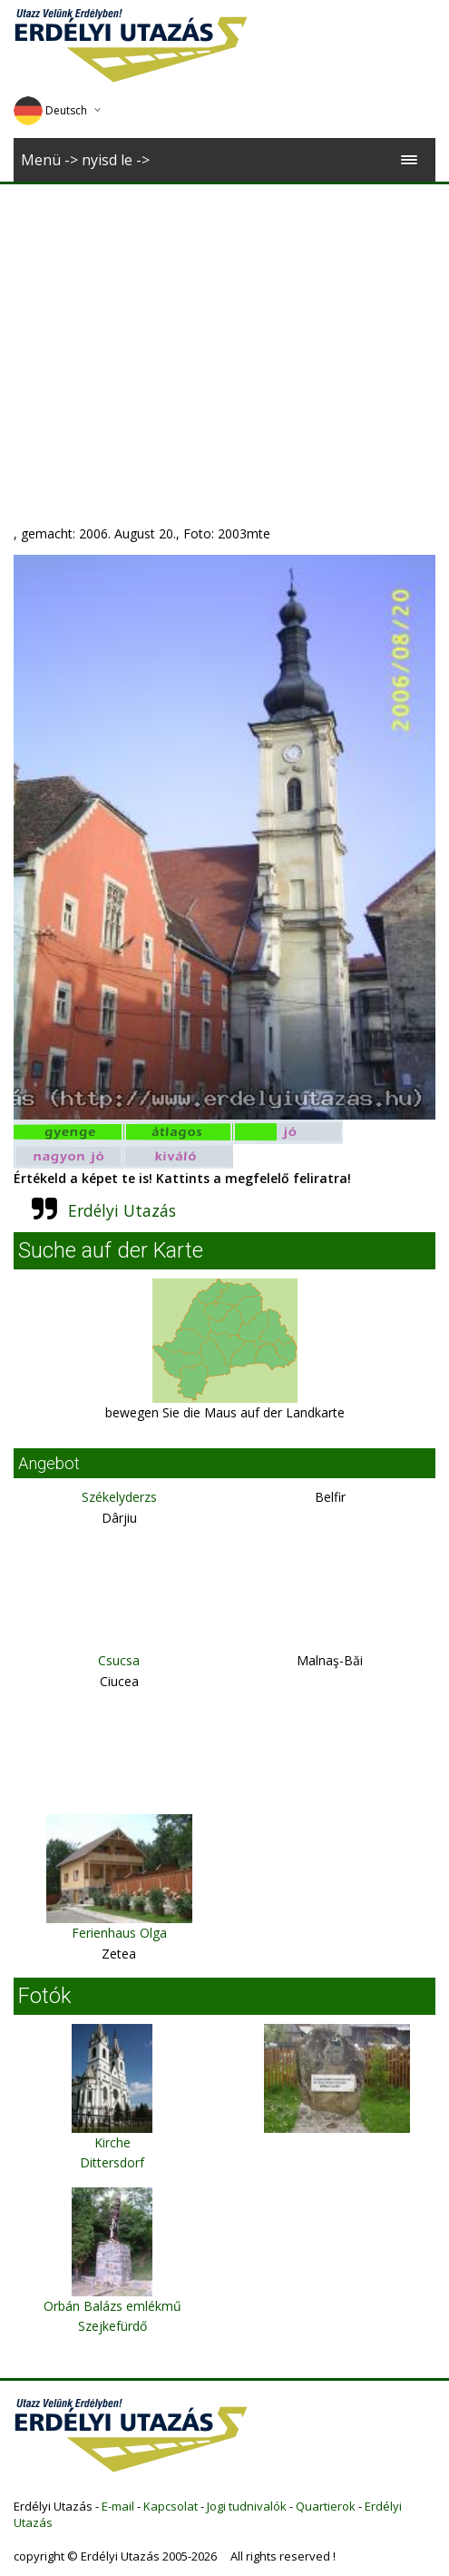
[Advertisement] (225, 320)
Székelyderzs (119, 1496)
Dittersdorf (112, 2162)
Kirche (112, 2142)
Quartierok (326, 2506)
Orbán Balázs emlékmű (112, 2305)
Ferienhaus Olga (119, 1932)
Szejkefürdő (112, 2325)
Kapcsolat (170, 2506)
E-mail (118, 2506)
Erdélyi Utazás (122, 1210)
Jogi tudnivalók (247, 2506)
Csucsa (119, 1660)
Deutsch (50, 110)
